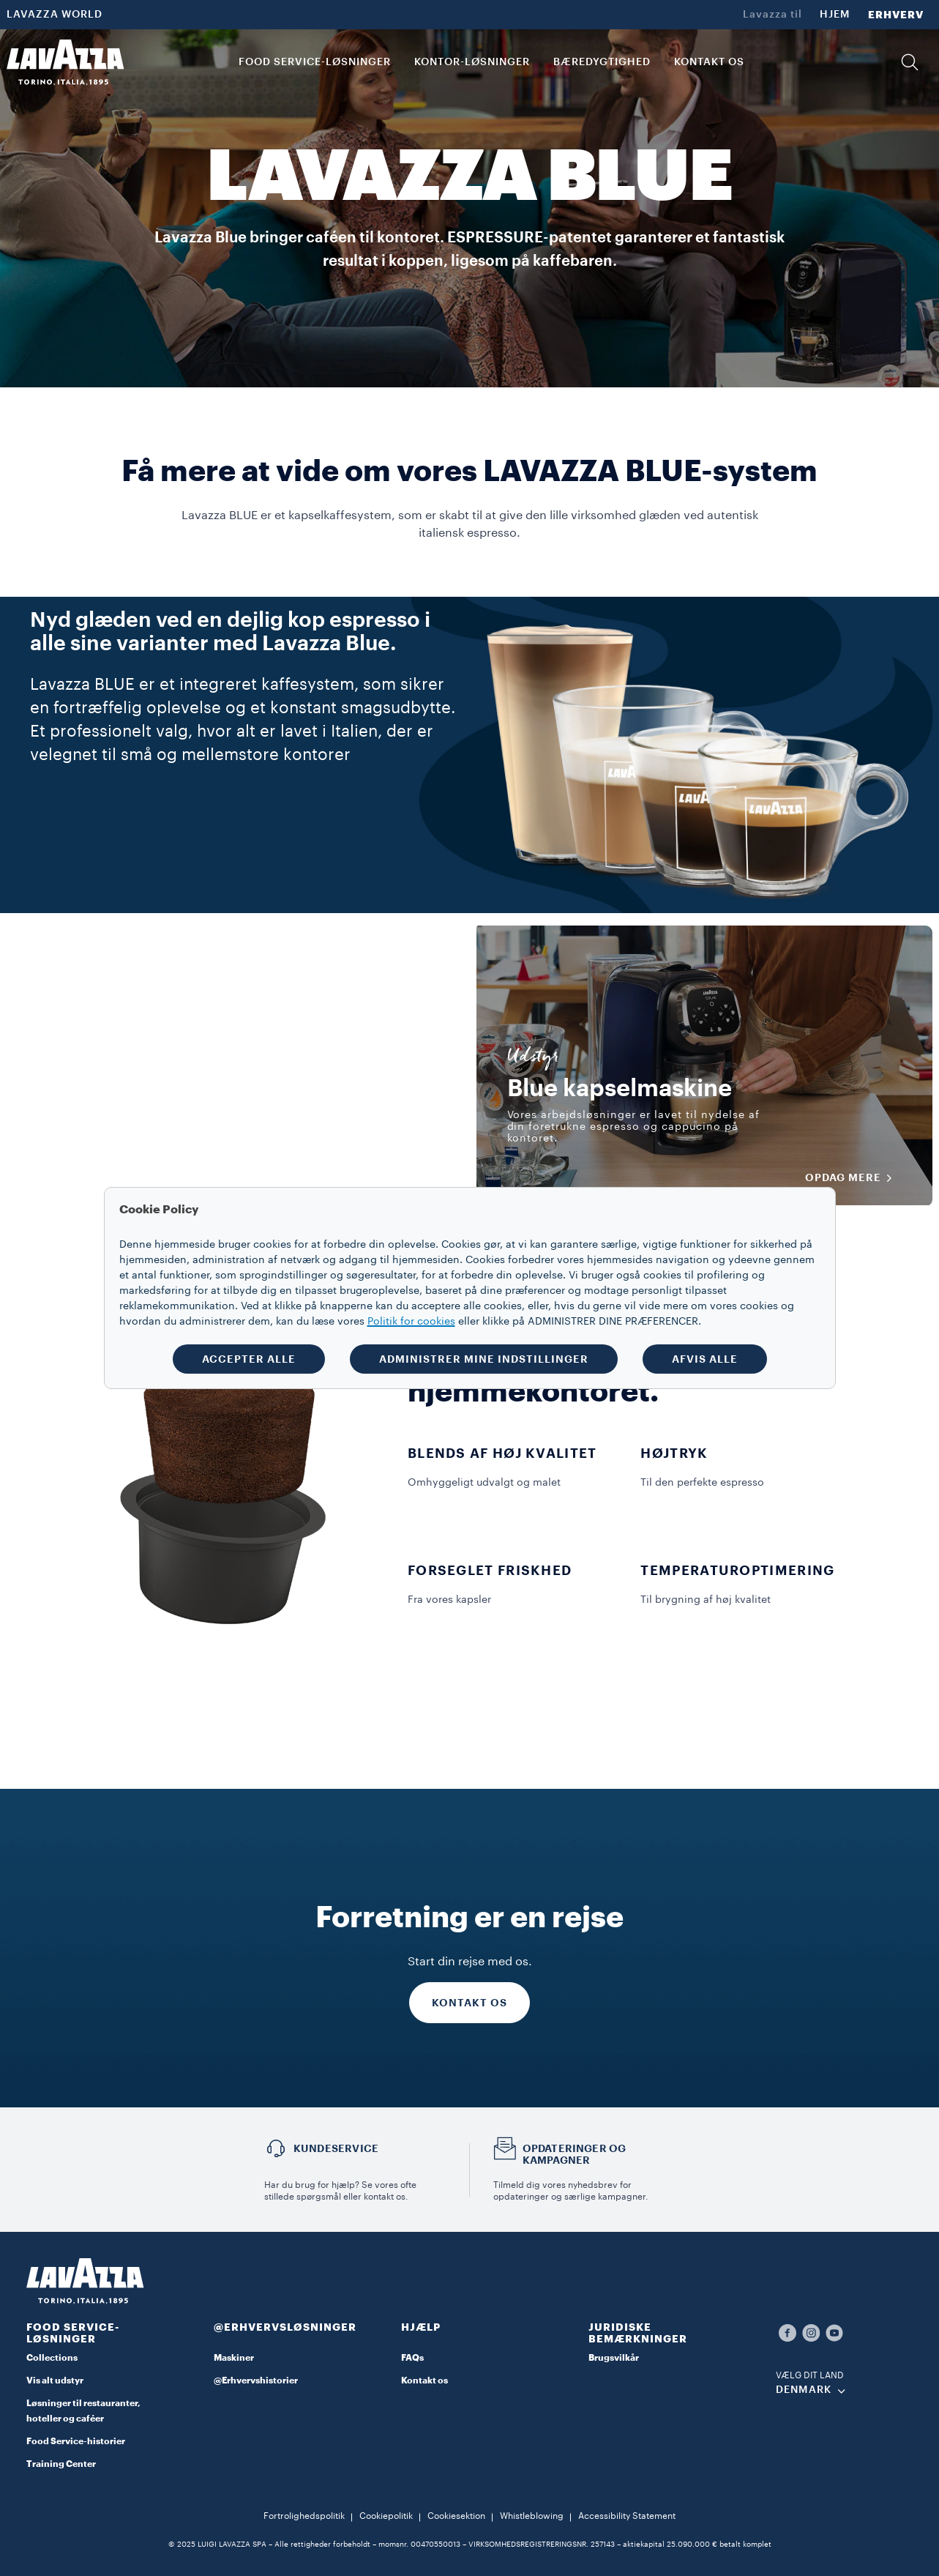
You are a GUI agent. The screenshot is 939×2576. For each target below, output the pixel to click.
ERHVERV (896, 15)
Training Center (61, 2464)
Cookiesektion (456, 2516)
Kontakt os (424, 2380)
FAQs (412, 2357)
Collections (52, 2357)
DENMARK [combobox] (803, 2390)
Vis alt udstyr (54, 2380)
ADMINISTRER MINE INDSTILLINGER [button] (483, 1359)
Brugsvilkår (613, 2357)
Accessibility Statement (627, 2516)
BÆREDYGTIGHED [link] (602, 62)
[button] (910, 62)
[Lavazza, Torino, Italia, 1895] (65, 62)
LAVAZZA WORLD (54, 15)
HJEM (835, 15)
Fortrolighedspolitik (304, 2516)
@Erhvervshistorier (256, 2380)
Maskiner (234, 2357)
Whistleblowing (532, 2516)
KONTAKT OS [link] (709, 62)
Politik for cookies (411, 1322)
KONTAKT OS (469, 2003)
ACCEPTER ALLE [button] (249, 1359)
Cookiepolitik (386, 2516)
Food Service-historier (75, 2441)
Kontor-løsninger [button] (472, 62)
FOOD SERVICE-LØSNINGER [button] (315, 62)
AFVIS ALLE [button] (705, 1359)
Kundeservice (335, 2148)
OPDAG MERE (853, 1178)
